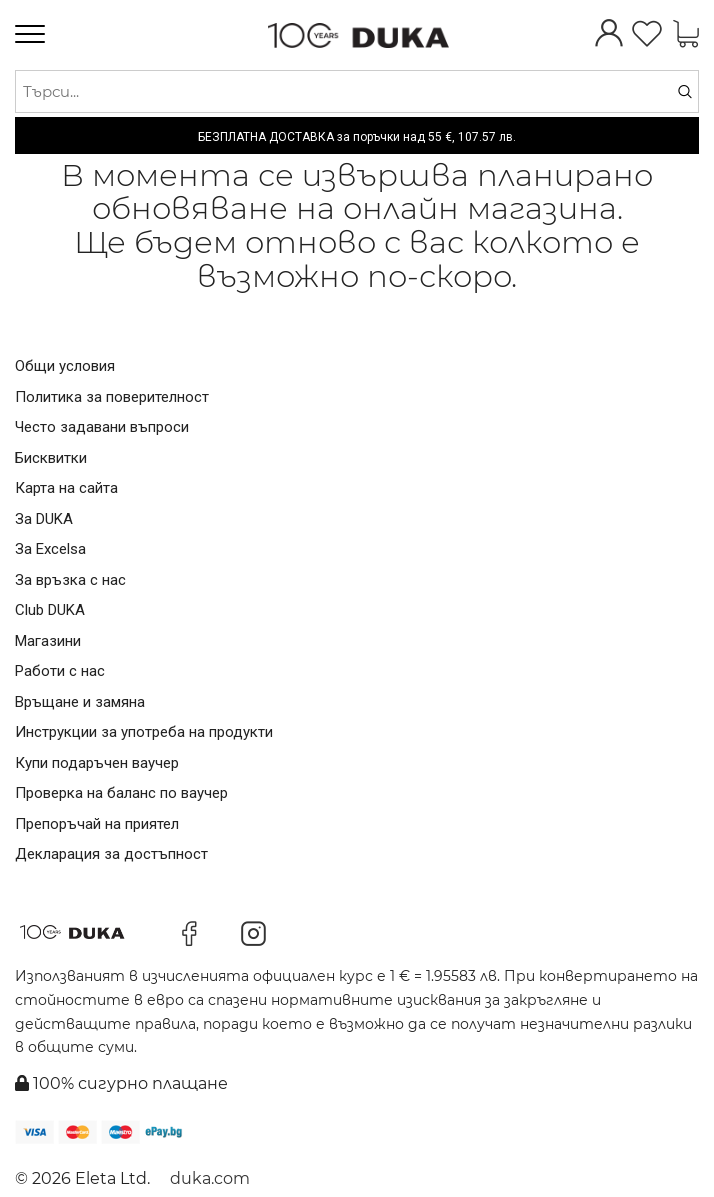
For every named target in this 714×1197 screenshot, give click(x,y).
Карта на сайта (66, 488)
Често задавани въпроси (102, 427)
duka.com (210, 1178)
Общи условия (65, 366)
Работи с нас (60, 671)
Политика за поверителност (112, 397)
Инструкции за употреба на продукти (144, 732)
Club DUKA (50, 610)
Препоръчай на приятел (97, 824)
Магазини (48, 641)
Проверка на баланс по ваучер (121, 793)
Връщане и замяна (80, 702)
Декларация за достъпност (111, 854)
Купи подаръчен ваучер (97, 763)
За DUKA (44, 519)
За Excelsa (50, 549)
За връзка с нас (70, 580)
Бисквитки (51, 458)
